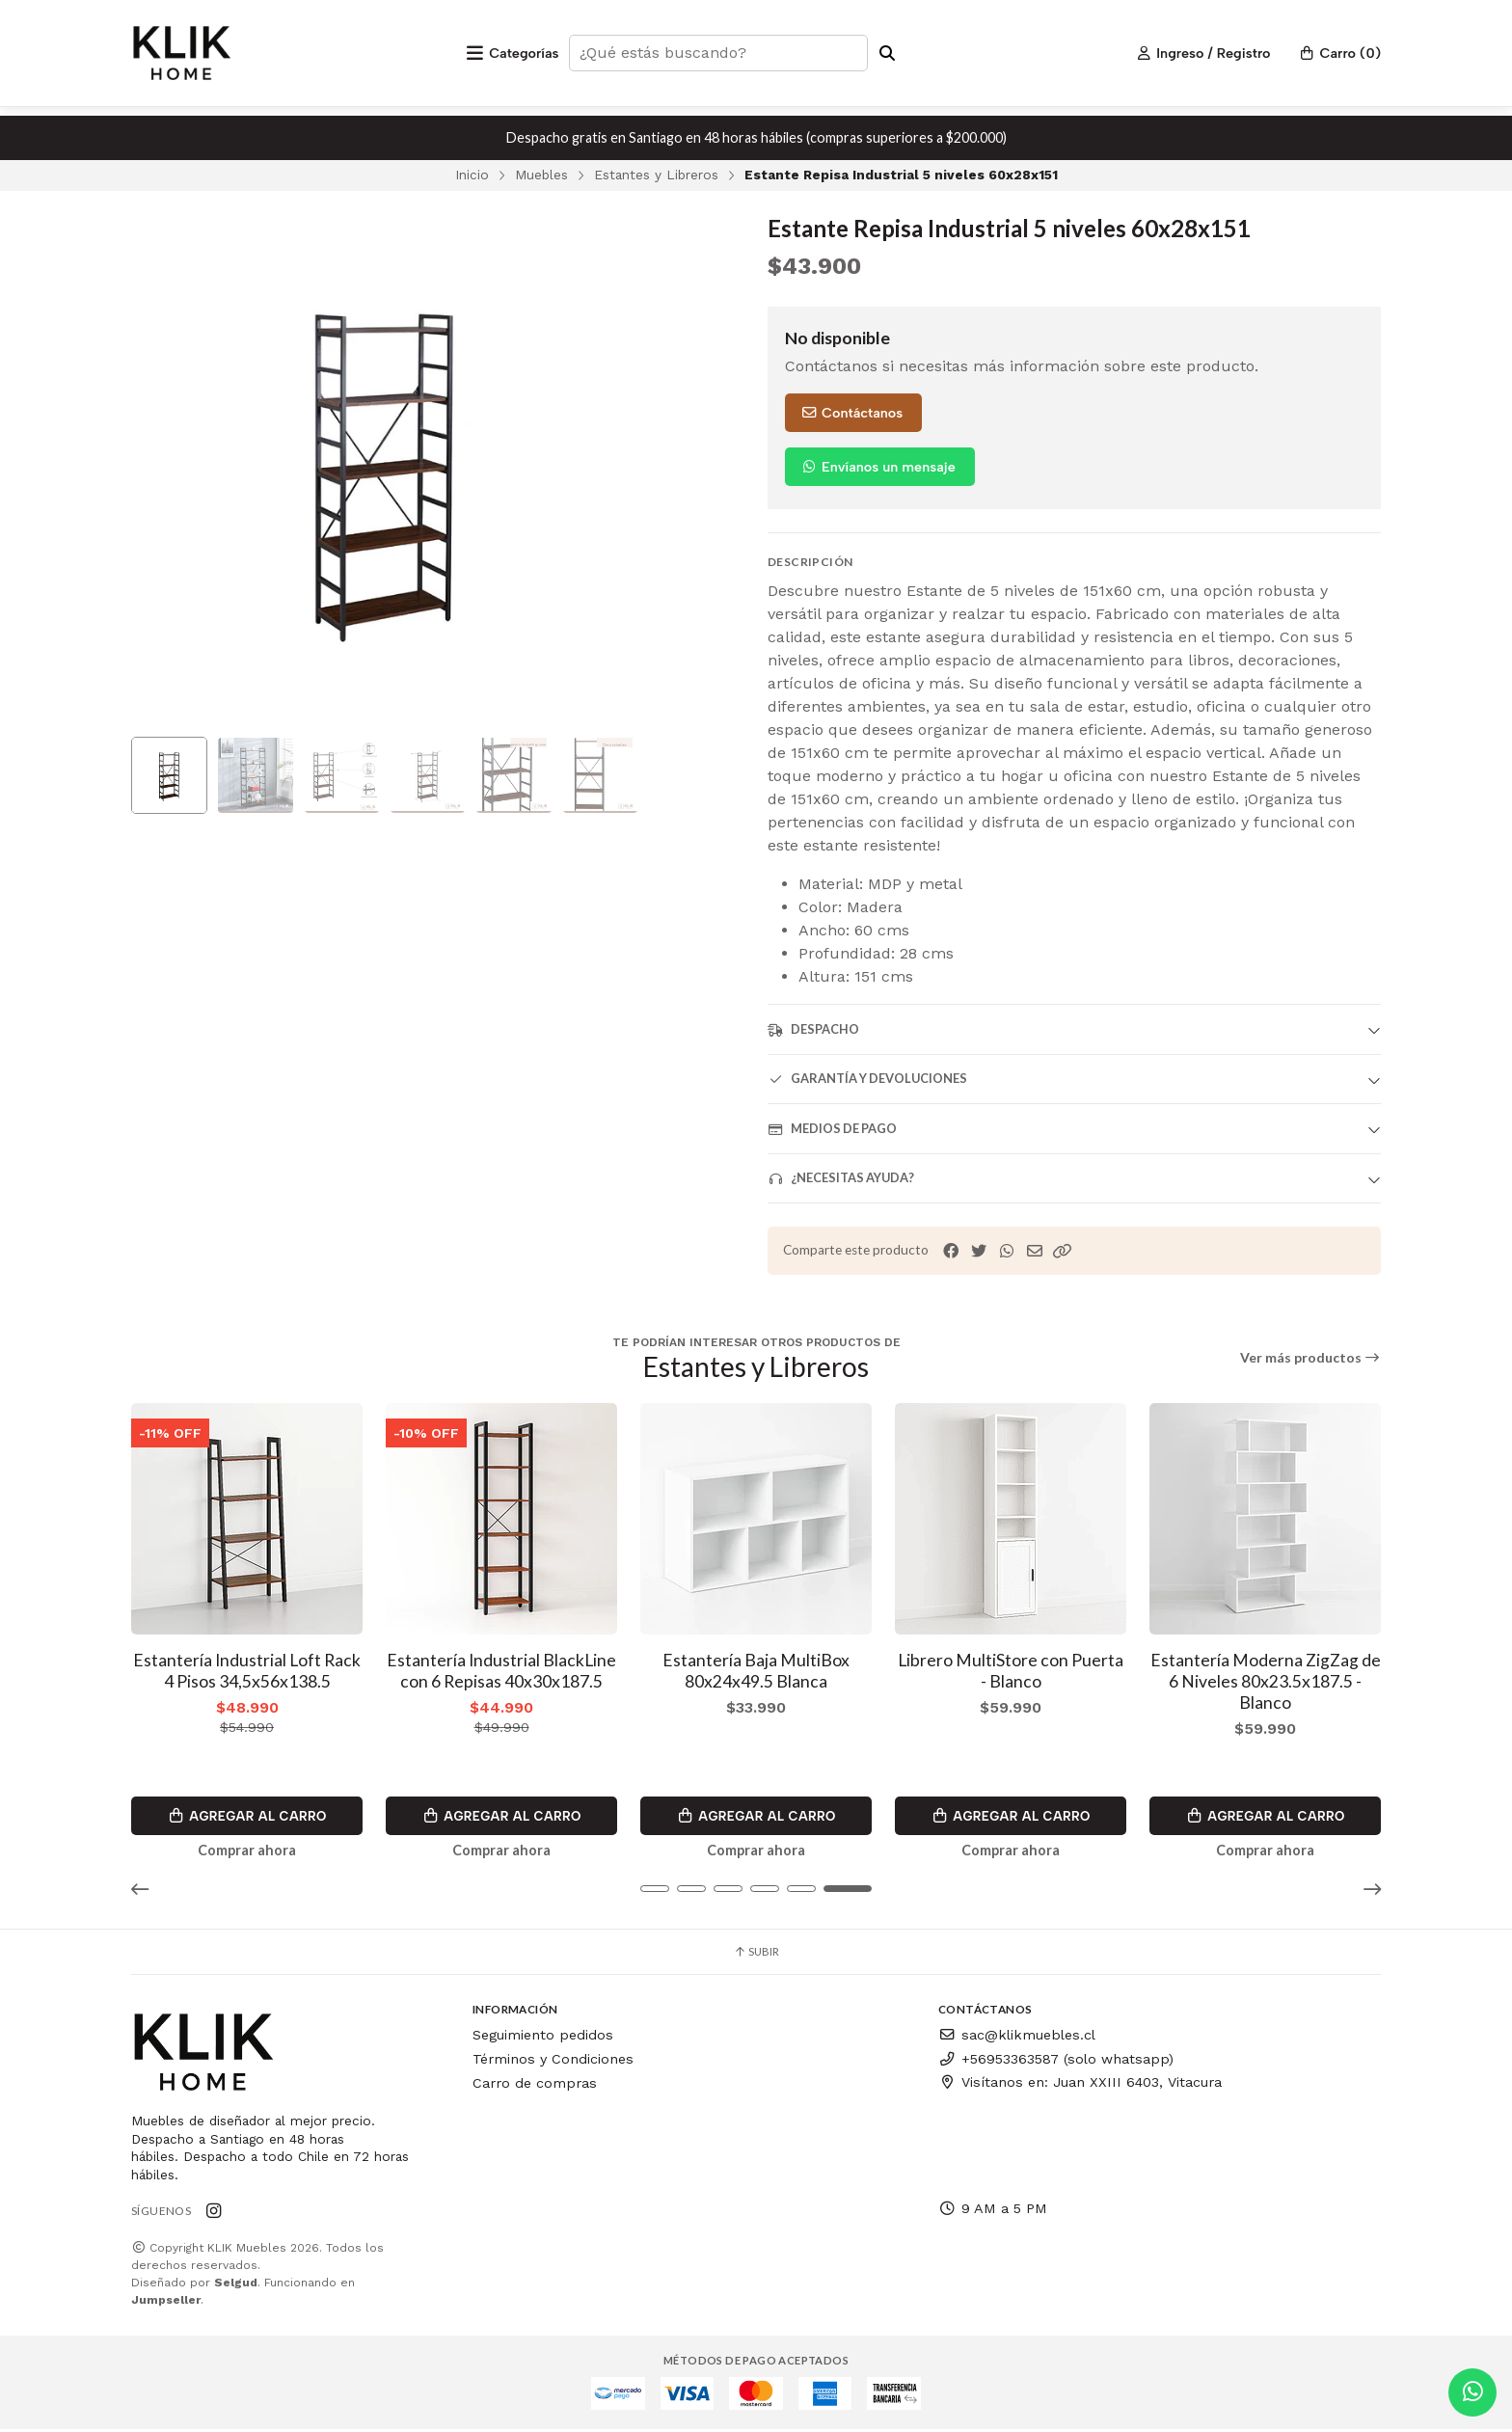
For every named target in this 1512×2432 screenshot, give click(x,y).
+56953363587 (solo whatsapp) (1056, 2061)
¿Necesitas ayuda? (841, 1178)
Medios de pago (832, 1129)
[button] (1062, 1251)
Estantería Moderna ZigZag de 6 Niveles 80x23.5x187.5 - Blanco (1265, 1681)
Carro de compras (534, 2085)
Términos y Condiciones (553, 2061)
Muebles (541, 174)
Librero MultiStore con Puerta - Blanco (1010, 1670)
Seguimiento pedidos (542, 2037)
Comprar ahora (247, 1851)
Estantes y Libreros (656, 174)
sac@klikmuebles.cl (1016, 2037)
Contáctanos (851, 412)
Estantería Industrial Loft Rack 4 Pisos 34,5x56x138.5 (247, 1670)
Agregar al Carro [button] (247, 1816)
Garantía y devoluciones (867, 1078)
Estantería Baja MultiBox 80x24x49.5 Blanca (756, 1670)
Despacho (813, 1029)
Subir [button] (756, 1954)
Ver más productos (1311, 1358)
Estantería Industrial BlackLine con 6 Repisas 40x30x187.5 (501, 1670)
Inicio (472, 174)
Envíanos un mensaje (878, 466)
